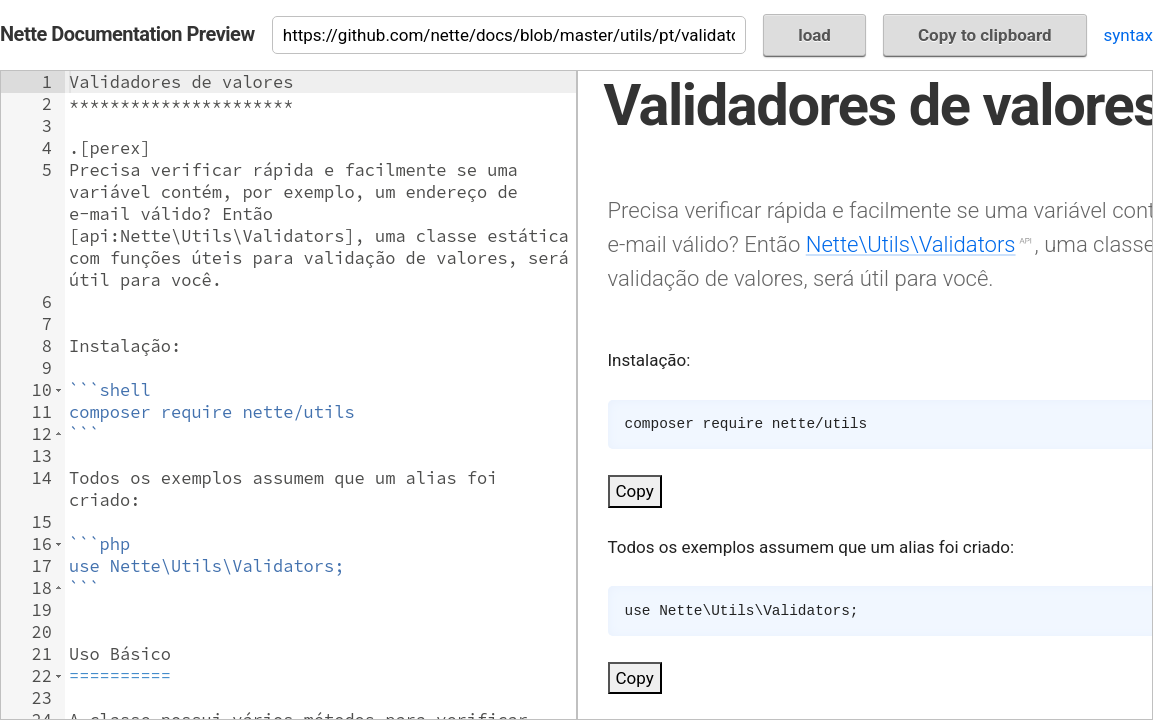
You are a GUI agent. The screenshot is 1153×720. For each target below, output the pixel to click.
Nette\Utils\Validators (911, 244)
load (814, 35)
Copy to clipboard (985, 35)
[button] (58, 390)
